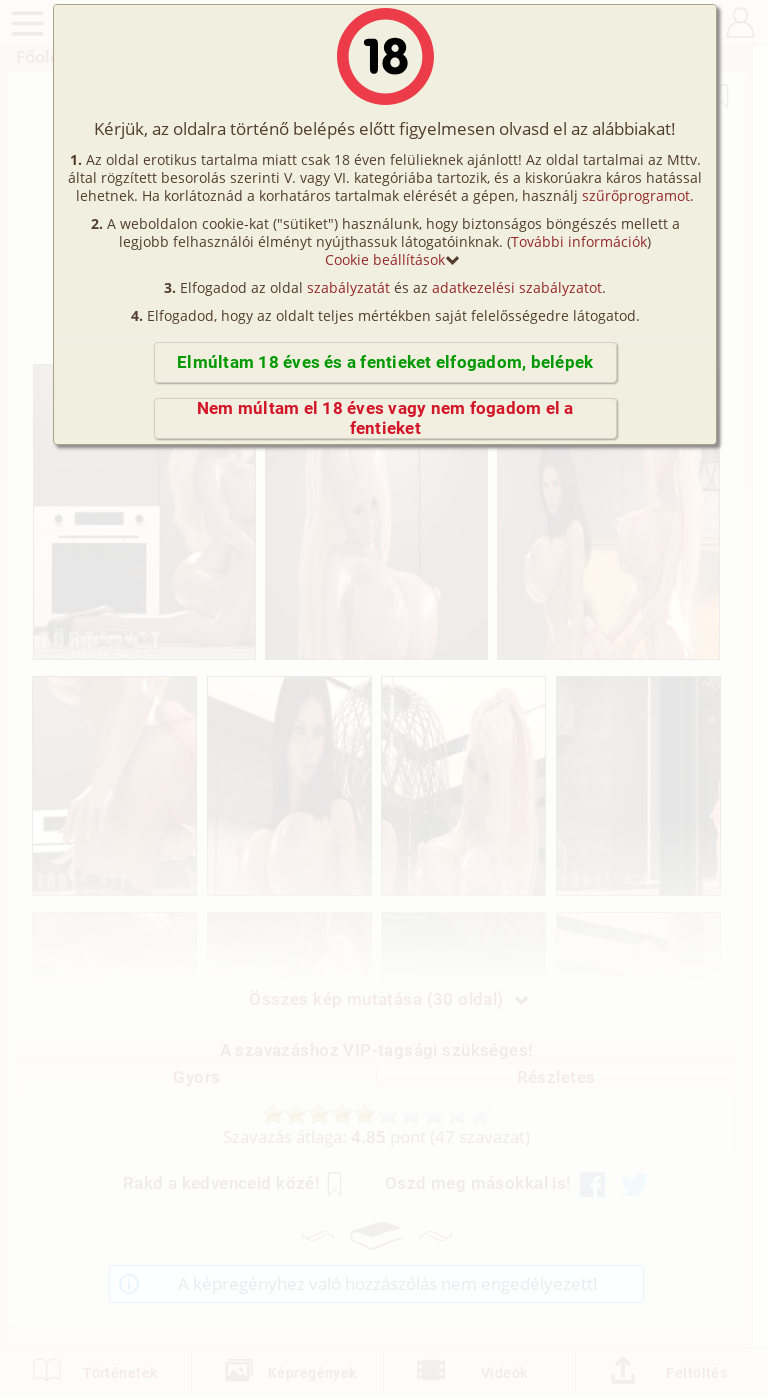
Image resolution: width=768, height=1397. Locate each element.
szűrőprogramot (636, 195)
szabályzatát (348, 287)
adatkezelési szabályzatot (517, 287)
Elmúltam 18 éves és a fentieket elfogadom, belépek (385, 362)
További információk (579, 241)
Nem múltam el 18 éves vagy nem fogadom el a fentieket (385, 418)
